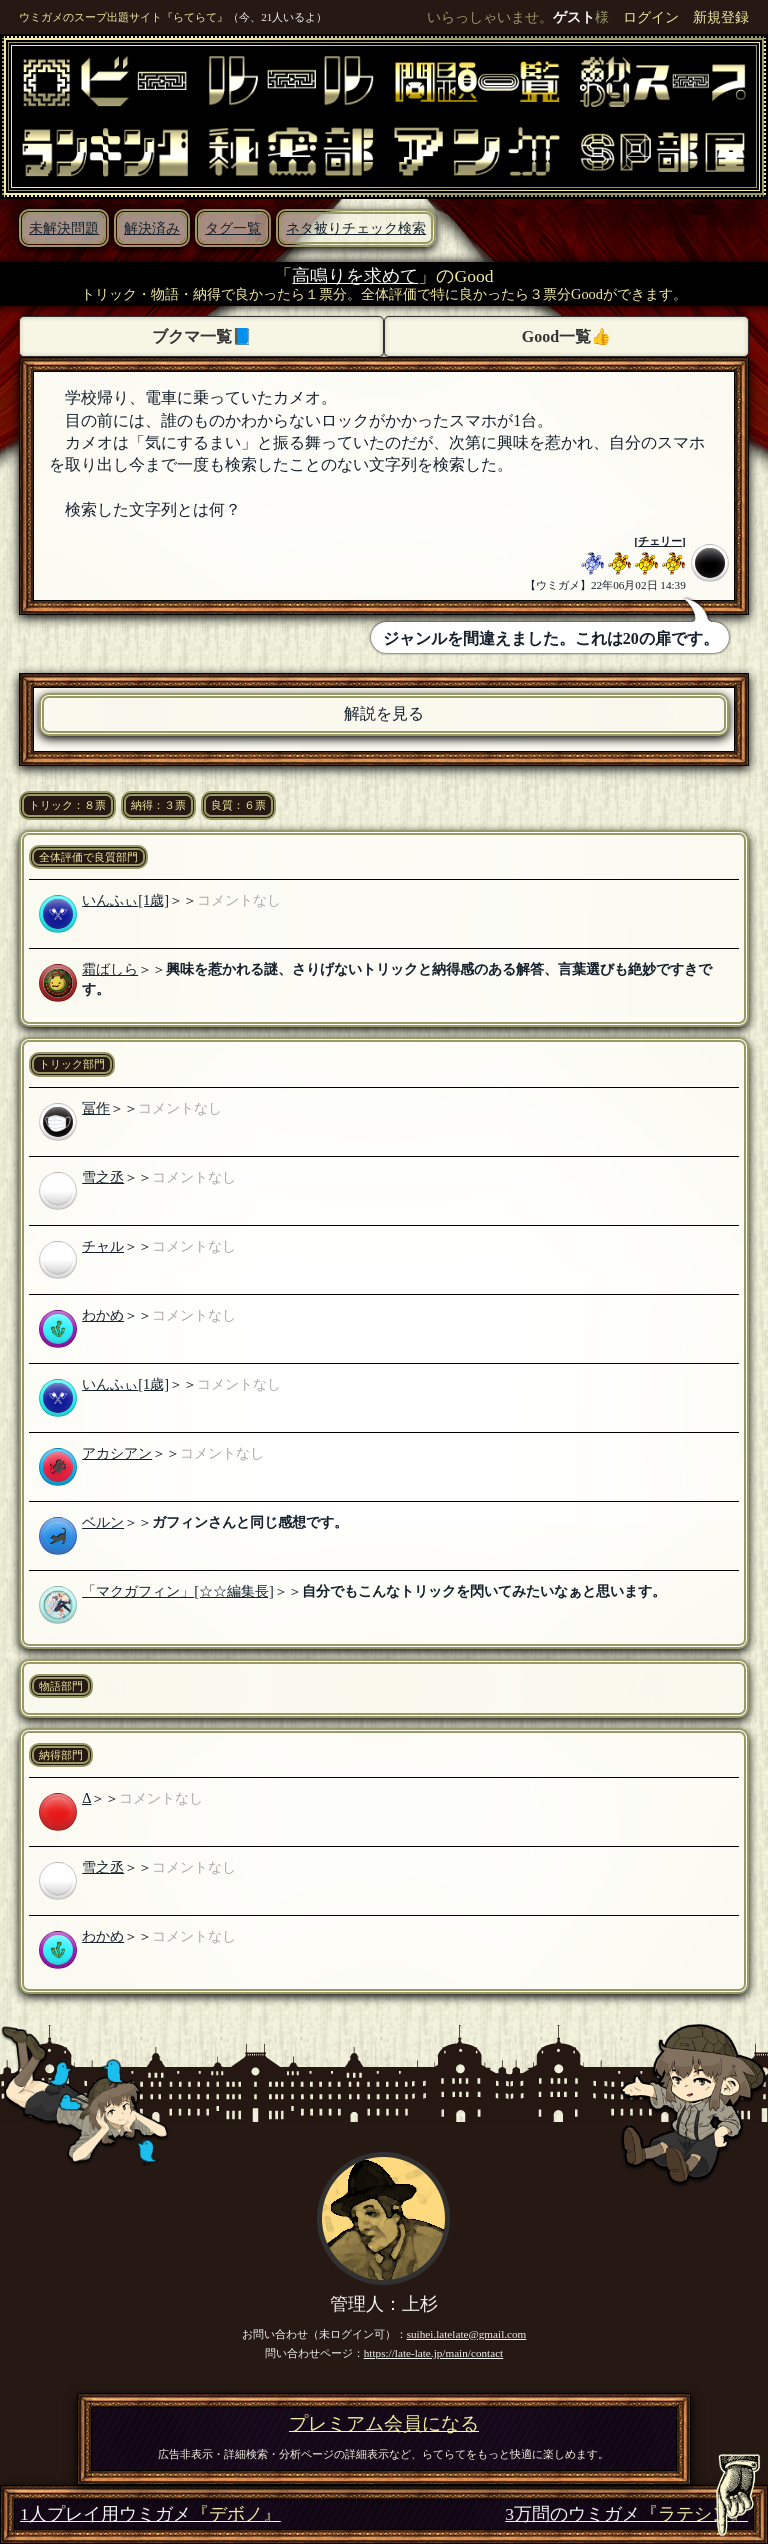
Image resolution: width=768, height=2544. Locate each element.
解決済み (152, 228)
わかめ (103, 1315)
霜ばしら (110, 969)
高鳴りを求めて (355, 276)
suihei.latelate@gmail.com (467, 2334)
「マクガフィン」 (138, 1591)
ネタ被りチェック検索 (356, 228)
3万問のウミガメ (626, 2514)
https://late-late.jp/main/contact (434, 2353)
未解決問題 (64, 228)
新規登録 (721, 17)
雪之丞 (103, 1177)
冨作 (96, 1108)
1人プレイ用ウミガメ (150, 2514)
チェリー (660, 541)
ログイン (651, 17)
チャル (103, 1246)
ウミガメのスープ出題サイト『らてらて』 (123, 17)
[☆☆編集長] (234, 1591)
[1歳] (153, 900)
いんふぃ (110, 900)
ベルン (103, 1522)
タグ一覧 (233, 228)
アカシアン (117, 1453)
